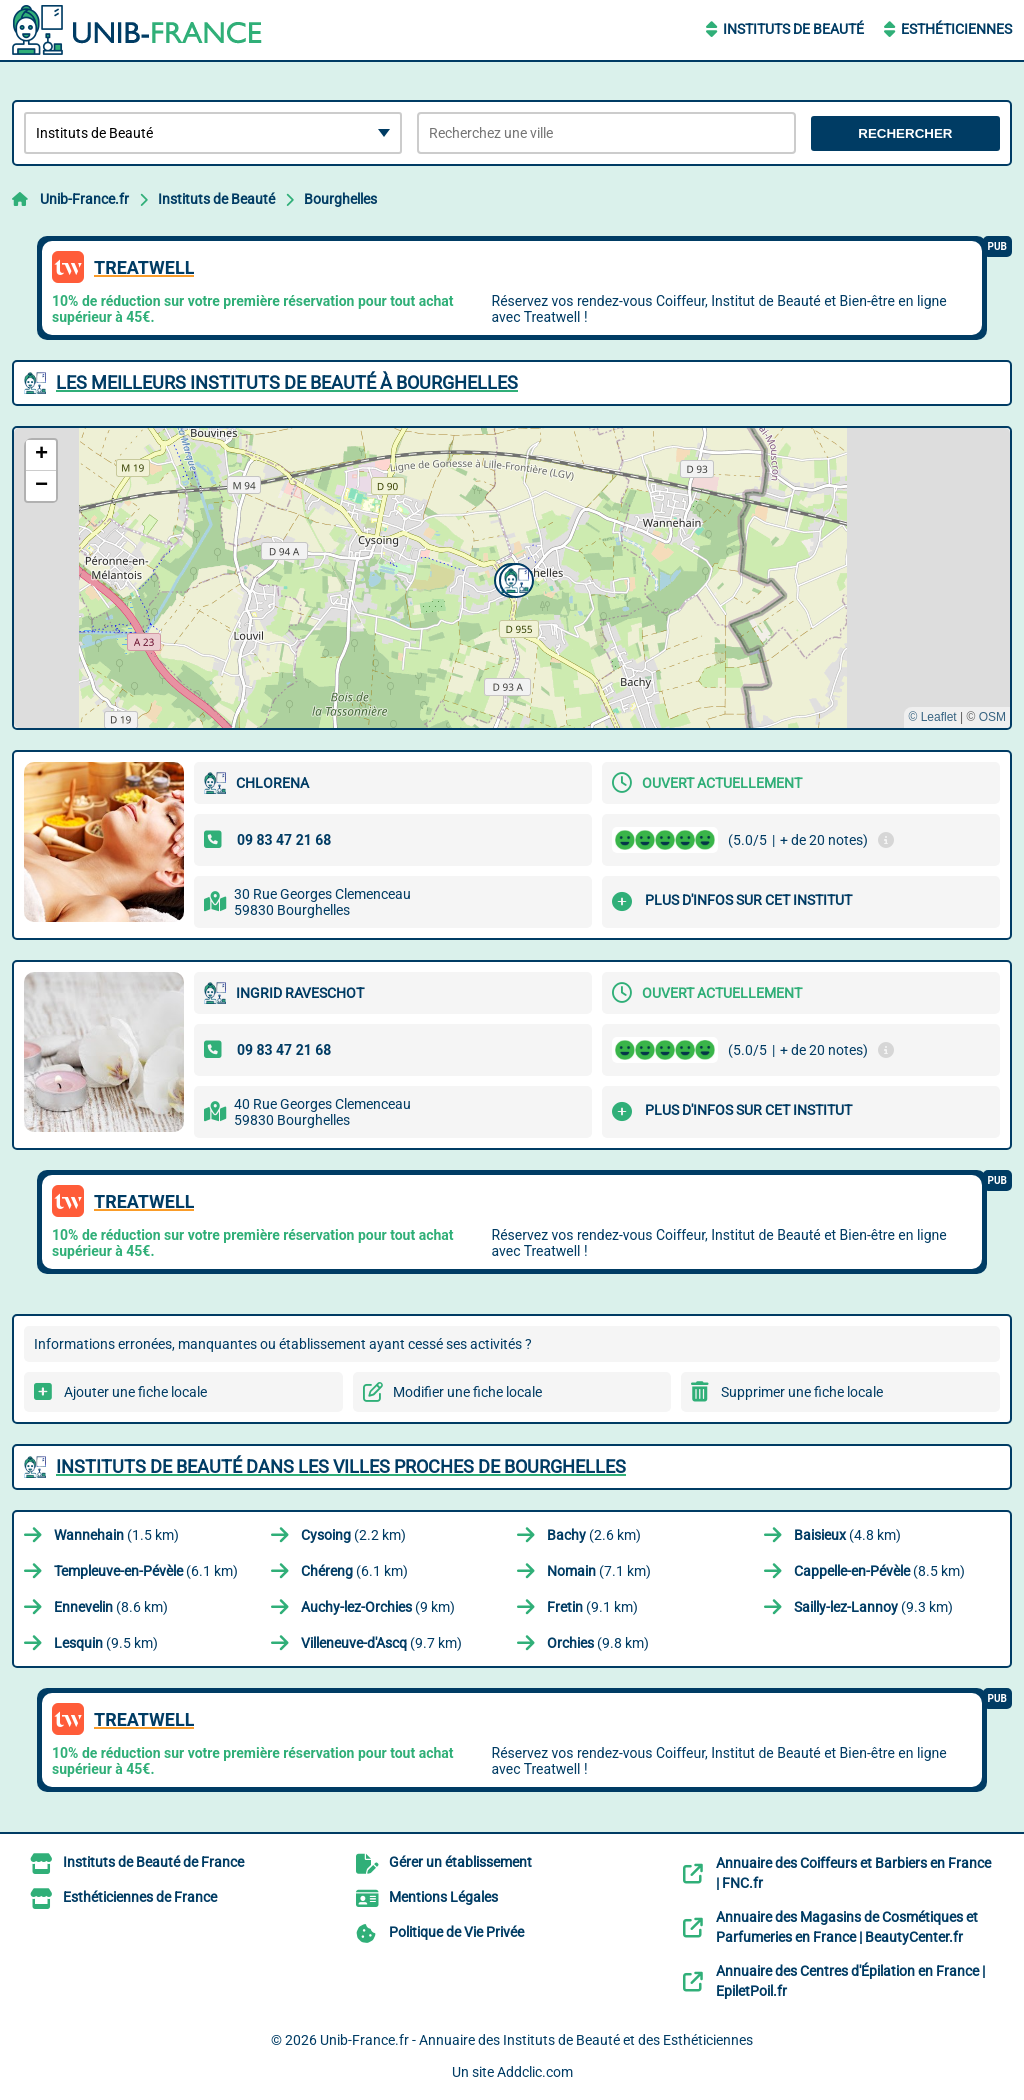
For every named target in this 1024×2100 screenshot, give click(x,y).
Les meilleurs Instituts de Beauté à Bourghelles (287, 382)
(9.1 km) (592, 1607)
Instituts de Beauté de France (153, 1862)
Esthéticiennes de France (140, 1897)
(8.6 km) (111, 1607)
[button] (514, 578)
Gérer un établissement (460, 1862)
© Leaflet (932, 717)
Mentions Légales (443, 1897)
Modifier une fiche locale (467, 1392)
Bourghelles (340, 199)
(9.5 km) (106, 1643)
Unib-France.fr (84, 199)
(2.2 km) (353, 1535)
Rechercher (905, 133)
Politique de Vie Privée (456, 1932)
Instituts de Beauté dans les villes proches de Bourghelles (341, 1466)
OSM (992, 717)
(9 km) (378, 1607)
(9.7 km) (381, 1643)
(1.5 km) (116, 1535)
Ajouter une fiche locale (135, 1392)
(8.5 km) (879, 1571)
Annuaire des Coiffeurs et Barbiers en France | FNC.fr (853, 1873)
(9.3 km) (873, 1607)
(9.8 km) (598, 1643)
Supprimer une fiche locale (802, 1392)
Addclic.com (535, 2072)
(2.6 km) (594, 1535)
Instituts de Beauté (793, 29)
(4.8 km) (847, 1535)
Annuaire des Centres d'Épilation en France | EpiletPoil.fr (850, 1981)
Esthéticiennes (956, 29)
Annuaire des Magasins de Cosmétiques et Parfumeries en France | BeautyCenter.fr (847, 1927)
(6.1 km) (146, 1571)
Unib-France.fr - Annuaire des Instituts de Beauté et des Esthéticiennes (536, 2040)
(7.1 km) (599, 1571)
